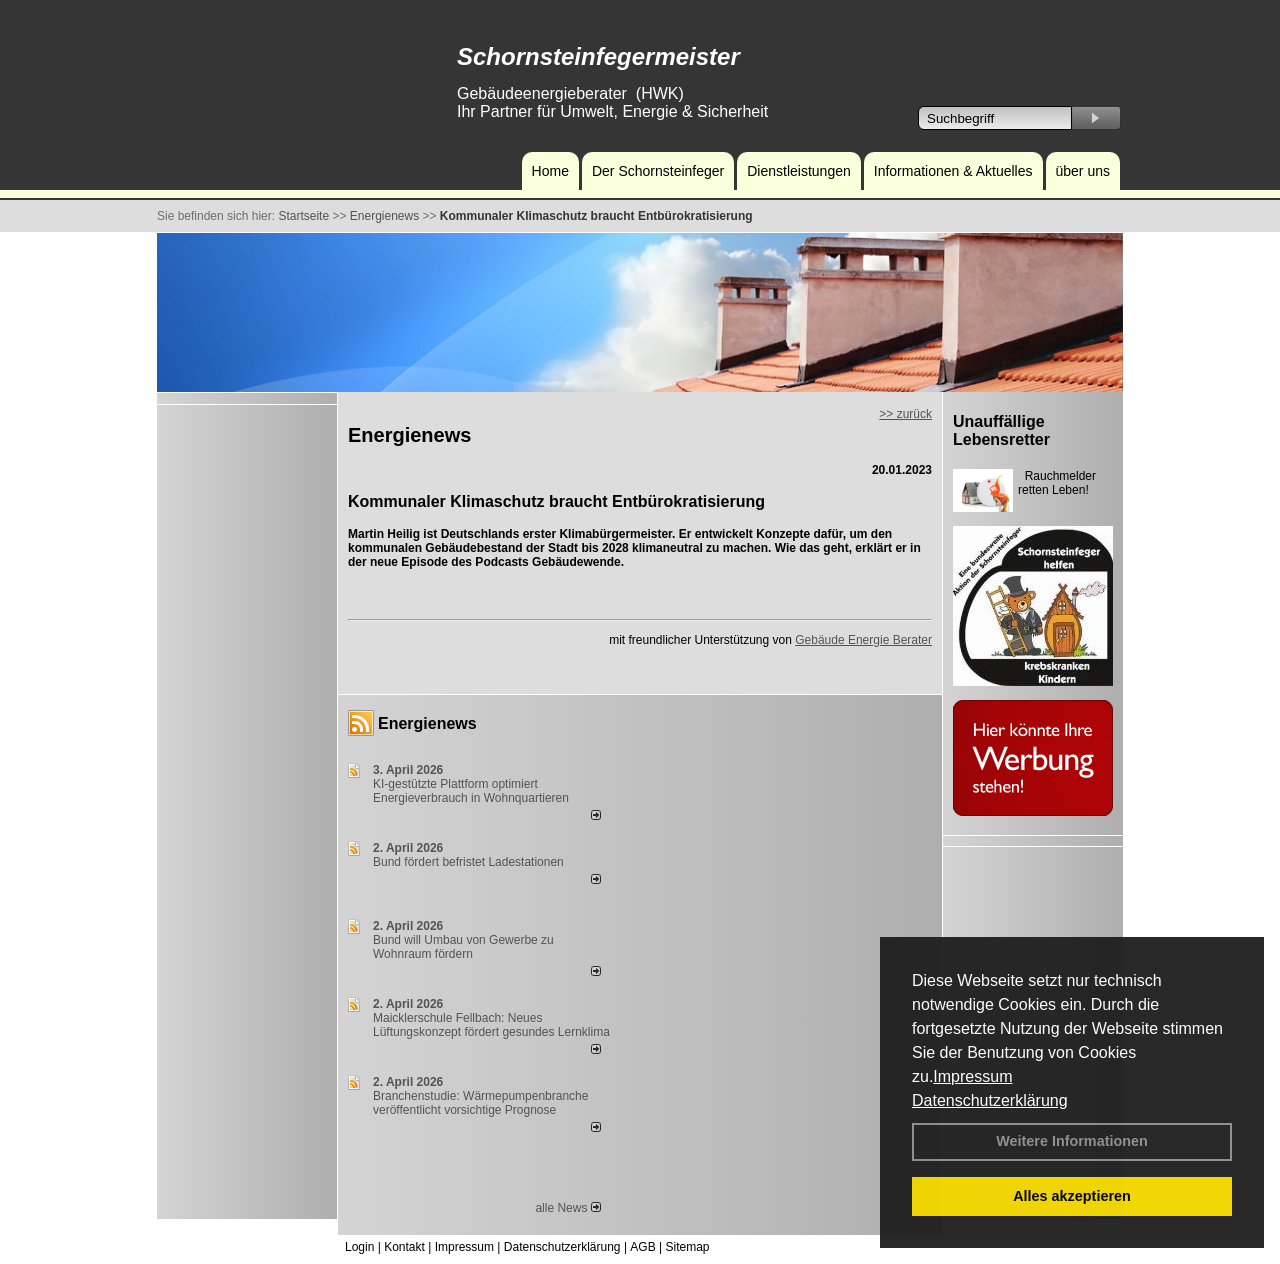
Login (359, 1247)
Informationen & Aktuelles (953, 171)
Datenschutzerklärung (990, 1100)
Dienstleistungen (799, 171)
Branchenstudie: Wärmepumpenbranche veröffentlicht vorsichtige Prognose (480, 1103)
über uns (1083, 171)
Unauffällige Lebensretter (1001, 430)
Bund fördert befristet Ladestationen (468, 862)
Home (550, 171)
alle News (567, 1208)
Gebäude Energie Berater (863, 640)
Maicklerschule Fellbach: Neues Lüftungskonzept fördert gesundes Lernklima (491, 1025)
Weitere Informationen (1072, 1141)
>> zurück (905, 414)
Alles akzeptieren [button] (1072, 1196)
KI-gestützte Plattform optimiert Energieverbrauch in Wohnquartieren (471, 791)
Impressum (972, 1076)
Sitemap (687, 1247)
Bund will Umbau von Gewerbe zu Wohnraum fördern (463, 947)
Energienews (427, 723)
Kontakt (404, 1247)
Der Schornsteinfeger (658, 171)
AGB (642, 1247)
